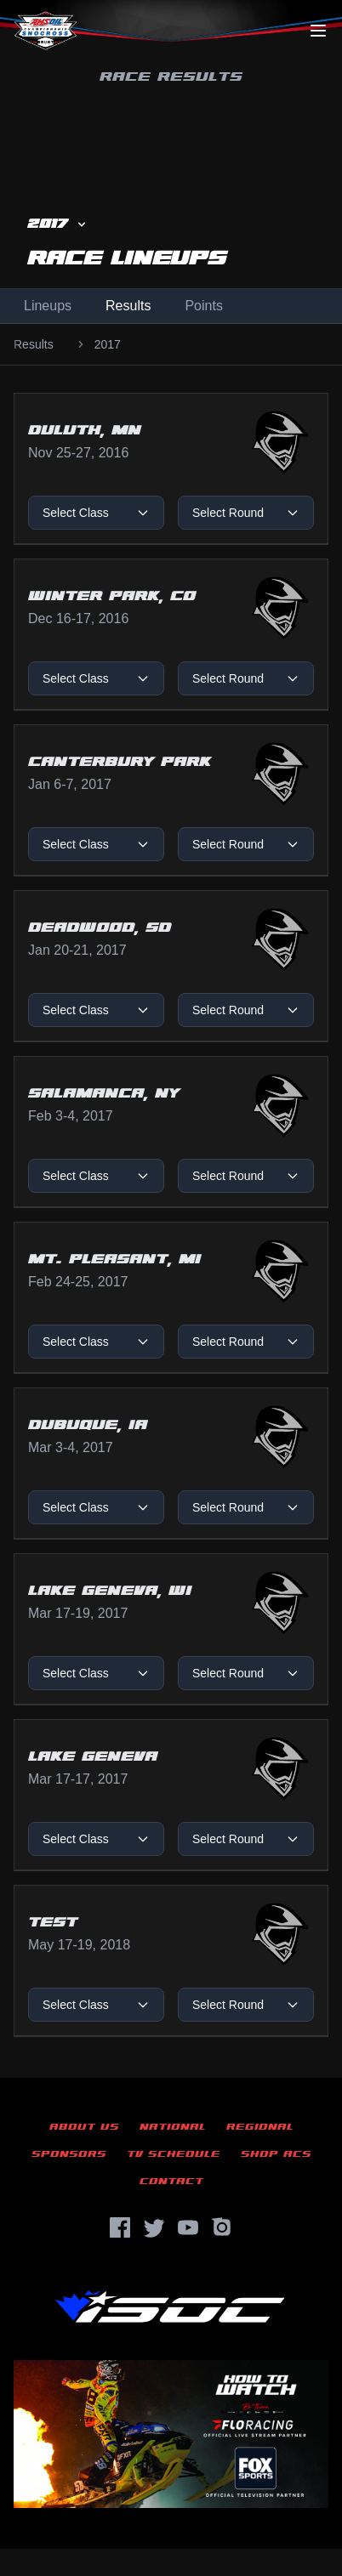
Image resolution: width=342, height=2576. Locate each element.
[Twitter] (154, 2227)
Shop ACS (276, 2154)
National (173, 2126)
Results (128, 305)
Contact (171, 2181)
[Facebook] (120, 2227)
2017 (107, 344)
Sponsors (68, 2154)
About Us (84, 2126)
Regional (260, 2126)
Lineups (47, 305)
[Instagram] (222, 2227)
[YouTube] (188, 2227)
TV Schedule (173, 2154)
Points (203, 305)
